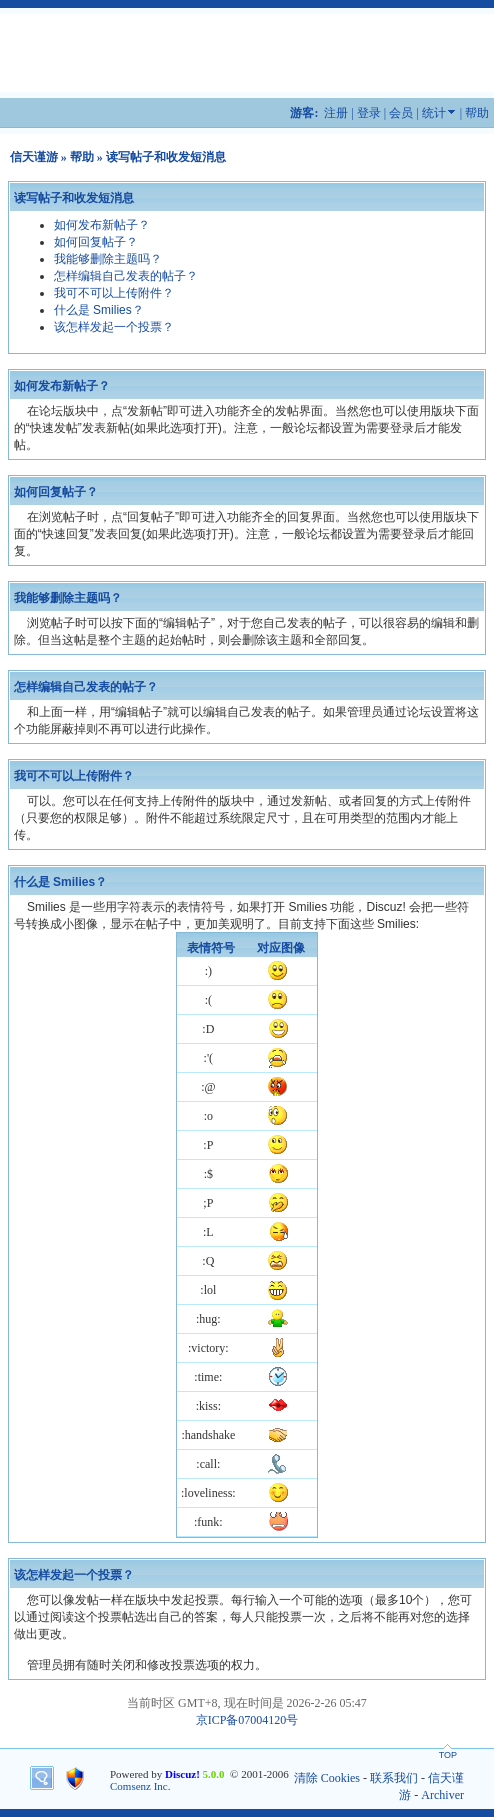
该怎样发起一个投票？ (114, 327)
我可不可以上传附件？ (114, 293)
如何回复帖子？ (96, 242)
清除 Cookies (327, 1778)
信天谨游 (34, 157)
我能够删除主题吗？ (108, 259)
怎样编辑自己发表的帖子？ (126, 276)
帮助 (477, 113)
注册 (336, 113)
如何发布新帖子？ (102, 225)
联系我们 (394, 1778)
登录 (369, 113)
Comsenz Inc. (140, 1786)
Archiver (442, 1795)
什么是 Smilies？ (99, 310)
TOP (448, 1755)
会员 (401, 113)
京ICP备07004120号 (247, 1720)
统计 (434, 113)
